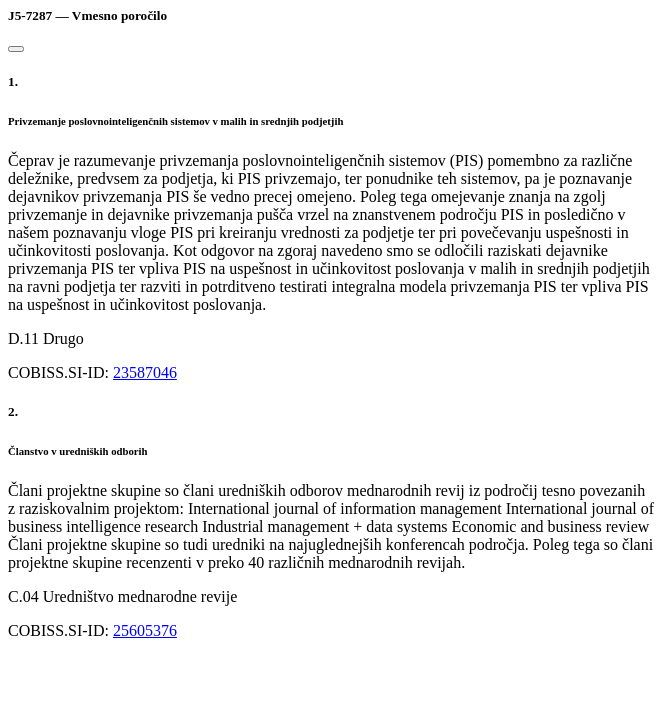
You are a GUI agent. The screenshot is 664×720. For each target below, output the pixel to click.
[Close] (16, 49)
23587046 (145, 372)
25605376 (145, 630)
